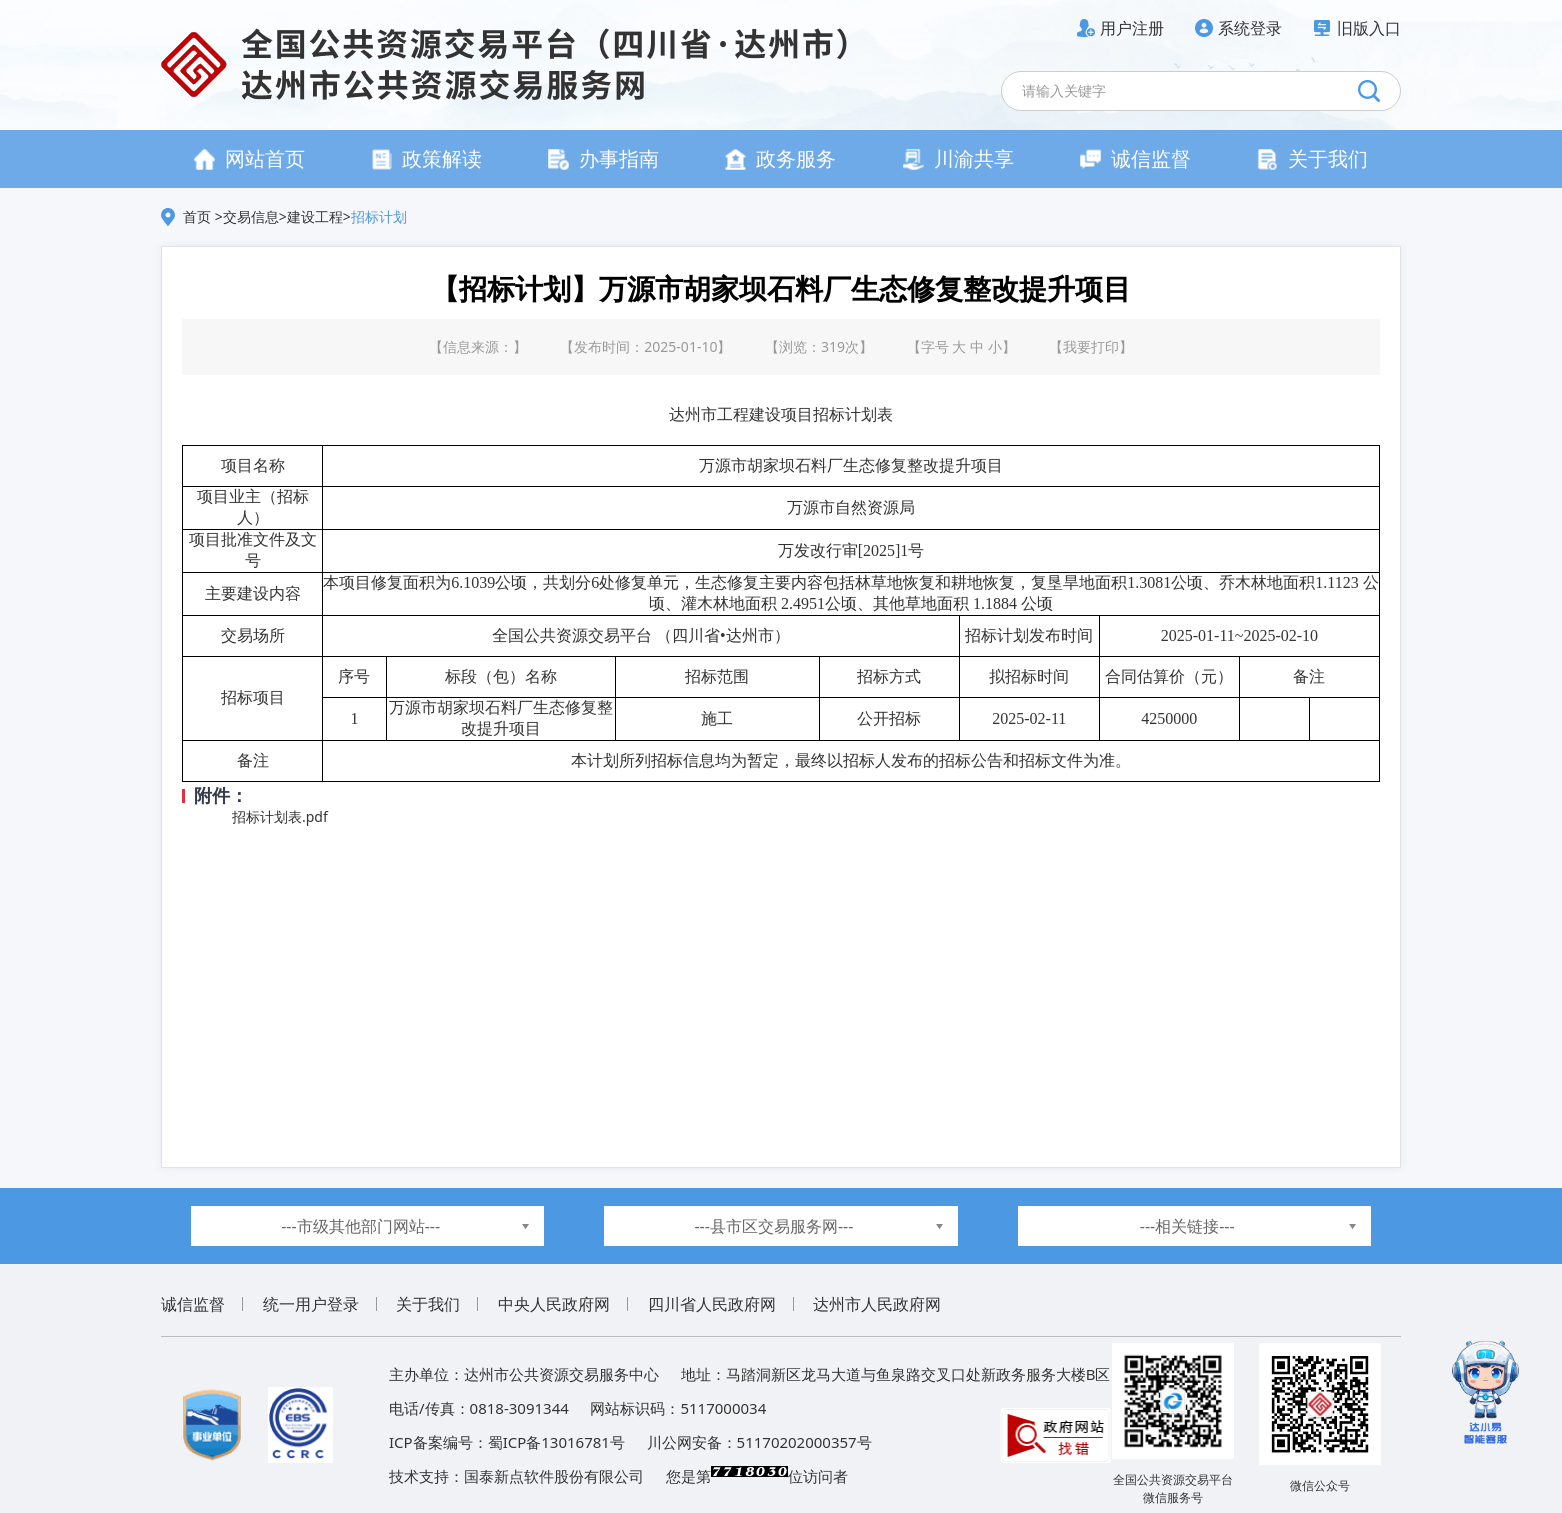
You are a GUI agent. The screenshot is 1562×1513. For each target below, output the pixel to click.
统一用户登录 (311, 1304)
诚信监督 (1135, 158)
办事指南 (603, 158)
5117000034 (723, 1408)
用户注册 (1132, 28)
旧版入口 (1369, 28)
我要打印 (1091, 346)
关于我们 (1312, 158)
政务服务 (780, 158)
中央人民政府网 (554, 1304)
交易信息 (251, 216)
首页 (199, 216)
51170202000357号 (804, 1442)
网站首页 (249, 158)
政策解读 (426, 158)
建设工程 (315, 216)
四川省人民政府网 (712, 1304)
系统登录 (1250, 28)
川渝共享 (958, 158)
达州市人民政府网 (877, 1304)
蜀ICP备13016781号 (556, 1442)
